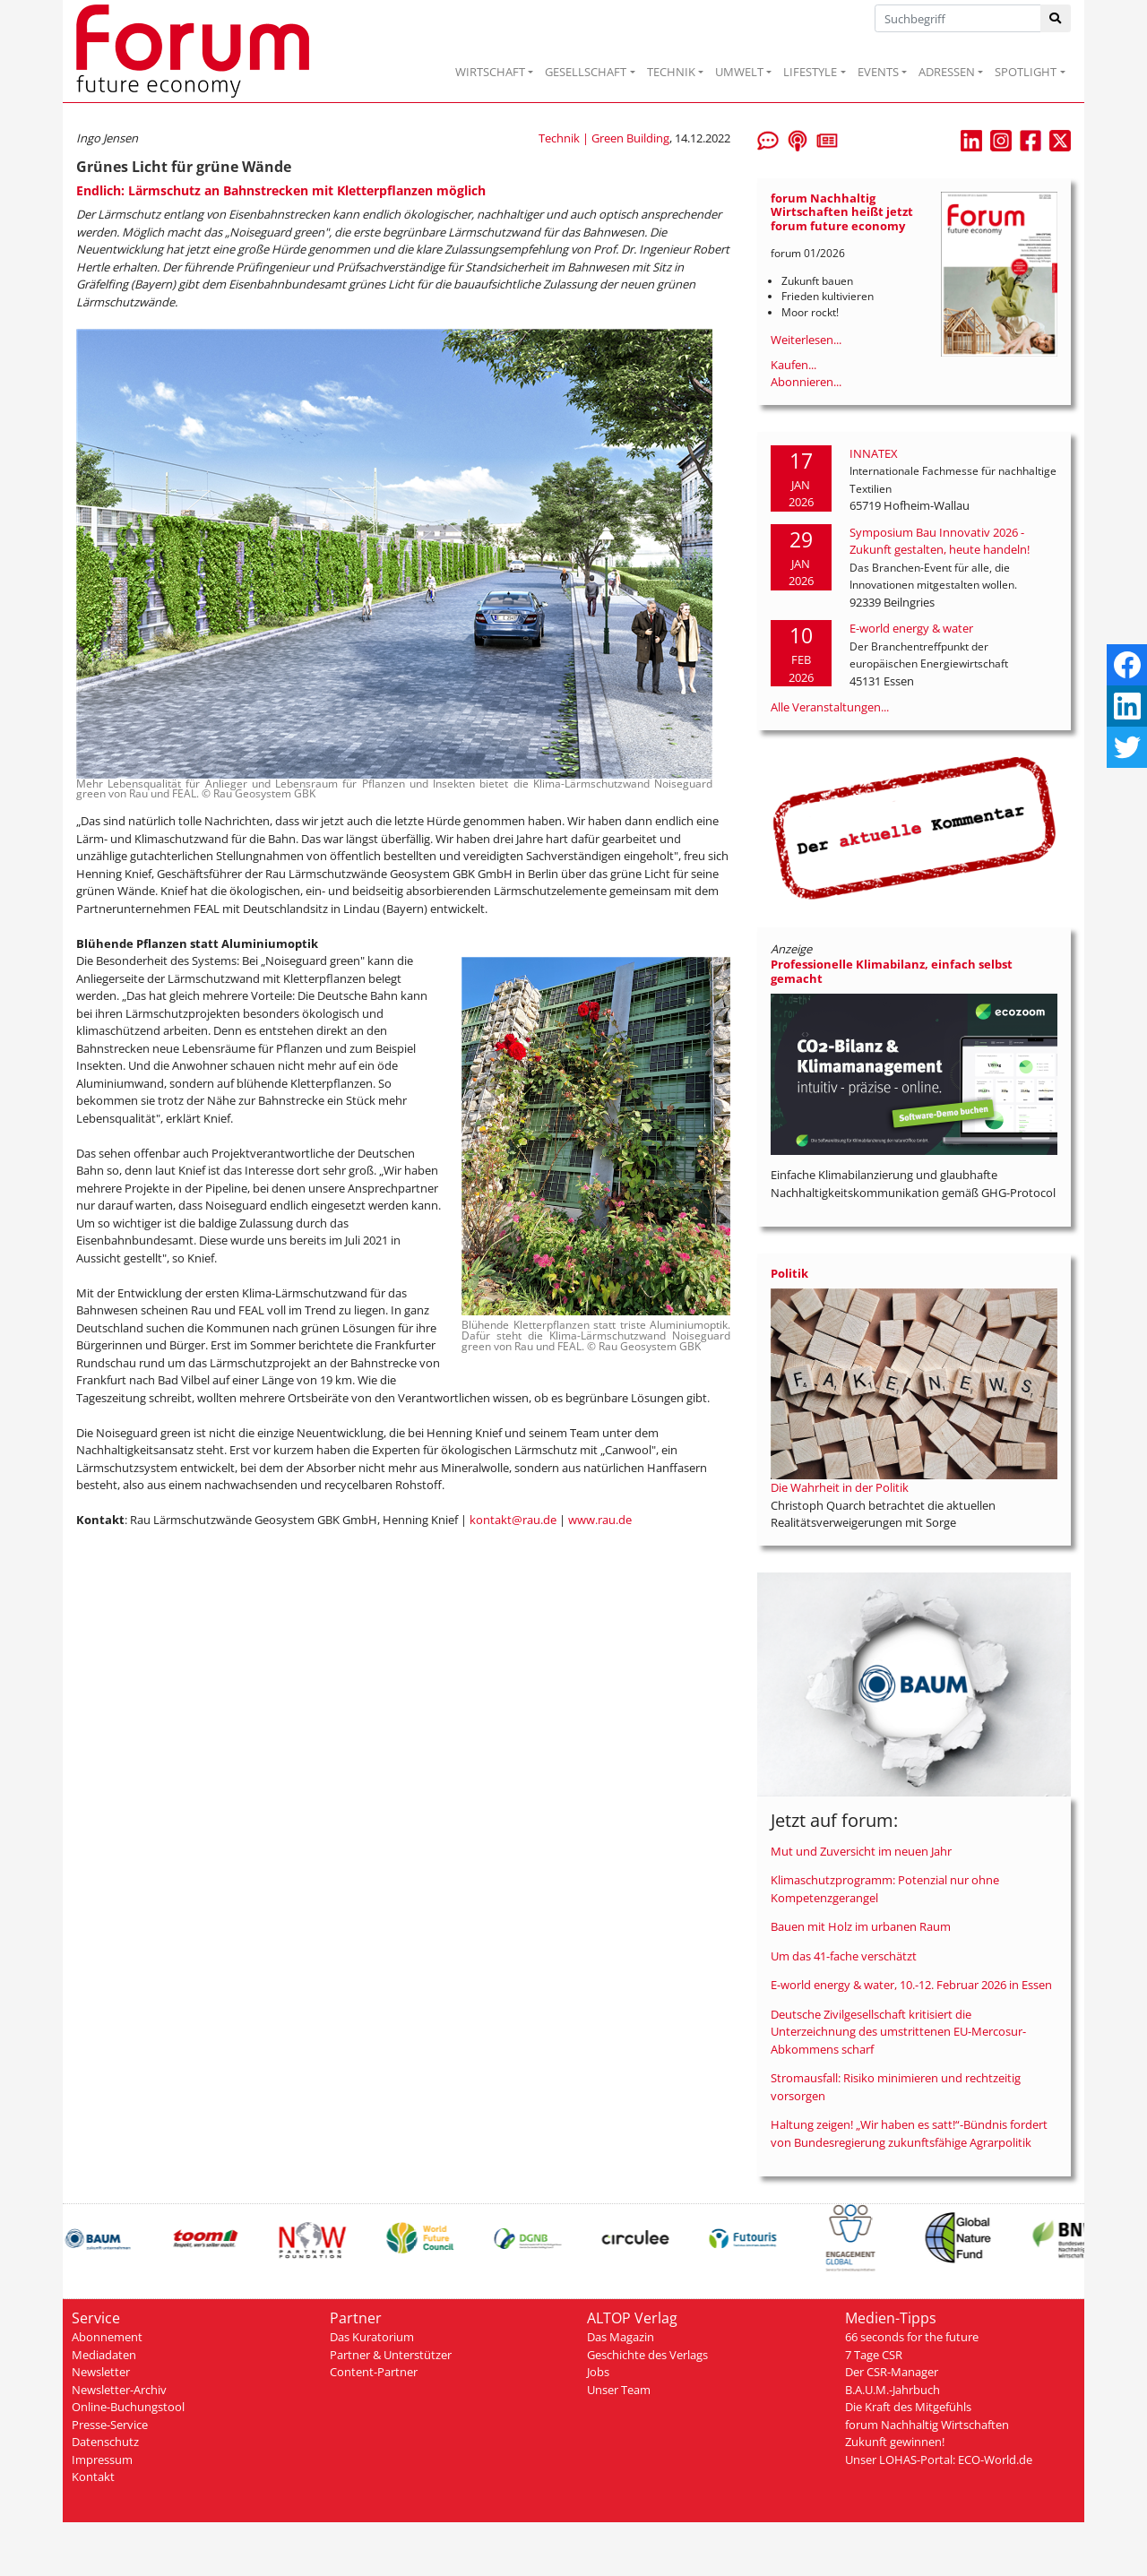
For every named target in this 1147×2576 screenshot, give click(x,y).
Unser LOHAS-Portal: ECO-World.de (938, 2459)
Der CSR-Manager (891, 2372)
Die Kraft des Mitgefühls (908, 2407)
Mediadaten (104, 2355)
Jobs (598, 2372)
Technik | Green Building (604, 138)
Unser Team (619, 2390)
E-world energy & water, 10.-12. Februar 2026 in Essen (911, 1985)
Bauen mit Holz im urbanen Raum (861, 1926)
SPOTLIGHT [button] (1025, 72)
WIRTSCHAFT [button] (490, 72)
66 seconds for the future (912, 2337)
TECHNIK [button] (671, 72)
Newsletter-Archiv (119, 2390)
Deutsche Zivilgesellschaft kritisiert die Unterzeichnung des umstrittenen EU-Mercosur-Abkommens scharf (898, 2031)
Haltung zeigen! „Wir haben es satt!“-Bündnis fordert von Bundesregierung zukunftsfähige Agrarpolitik (909, 2133)
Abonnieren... (806, 382)
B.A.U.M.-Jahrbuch (892, 2390)
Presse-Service (110, 2425)
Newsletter (101, 2372)
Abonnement (107, 2337)
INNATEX (873, 453)
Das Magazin (620, 2337)
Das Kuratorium (372, 2337)
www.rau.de (600, 1520)
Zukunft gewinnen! (894, 2442)
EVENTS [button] (878, 72)
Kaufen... (793, 365)
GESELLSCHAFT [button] (585, 72)
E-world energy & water (911, 628)
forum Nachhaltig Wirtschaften (927, 2425)
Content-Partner (374, 2372)
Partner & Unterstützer (391, 2355)
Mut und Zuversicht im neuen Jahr (861, 1851)
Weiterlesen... (806, 340)
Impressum (102, 2459)
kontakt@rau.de (513, 1520)
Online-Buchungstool (128, 2407)
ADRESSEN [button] (946, 72)
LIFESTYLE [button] (810, 72)
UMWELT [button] (739, 72)
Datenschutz (105, 2442)
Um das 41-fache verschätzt (844, 1956)
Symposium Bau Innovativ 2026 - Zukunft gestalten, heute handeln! (939, 541)
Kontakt (93, 2476)
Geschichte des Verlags (647, 2355)
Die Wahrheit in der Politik (840, 1487)
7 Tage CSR (873, 2355)
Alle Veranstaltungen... (830, 707)
